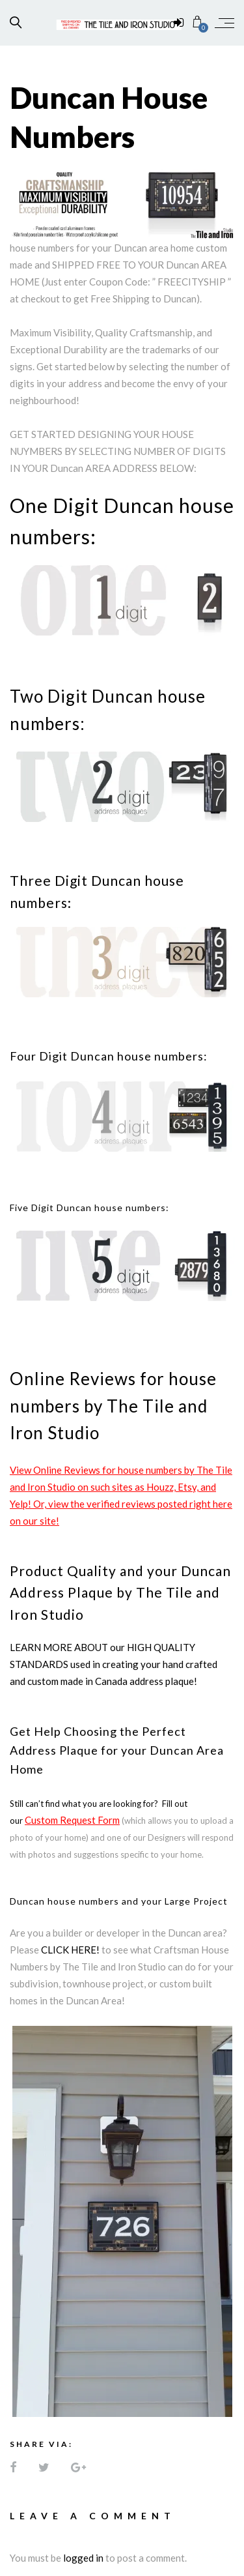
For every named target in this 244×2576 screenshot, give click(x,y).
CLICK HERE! (70, 1949)
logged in (83, 2558)
